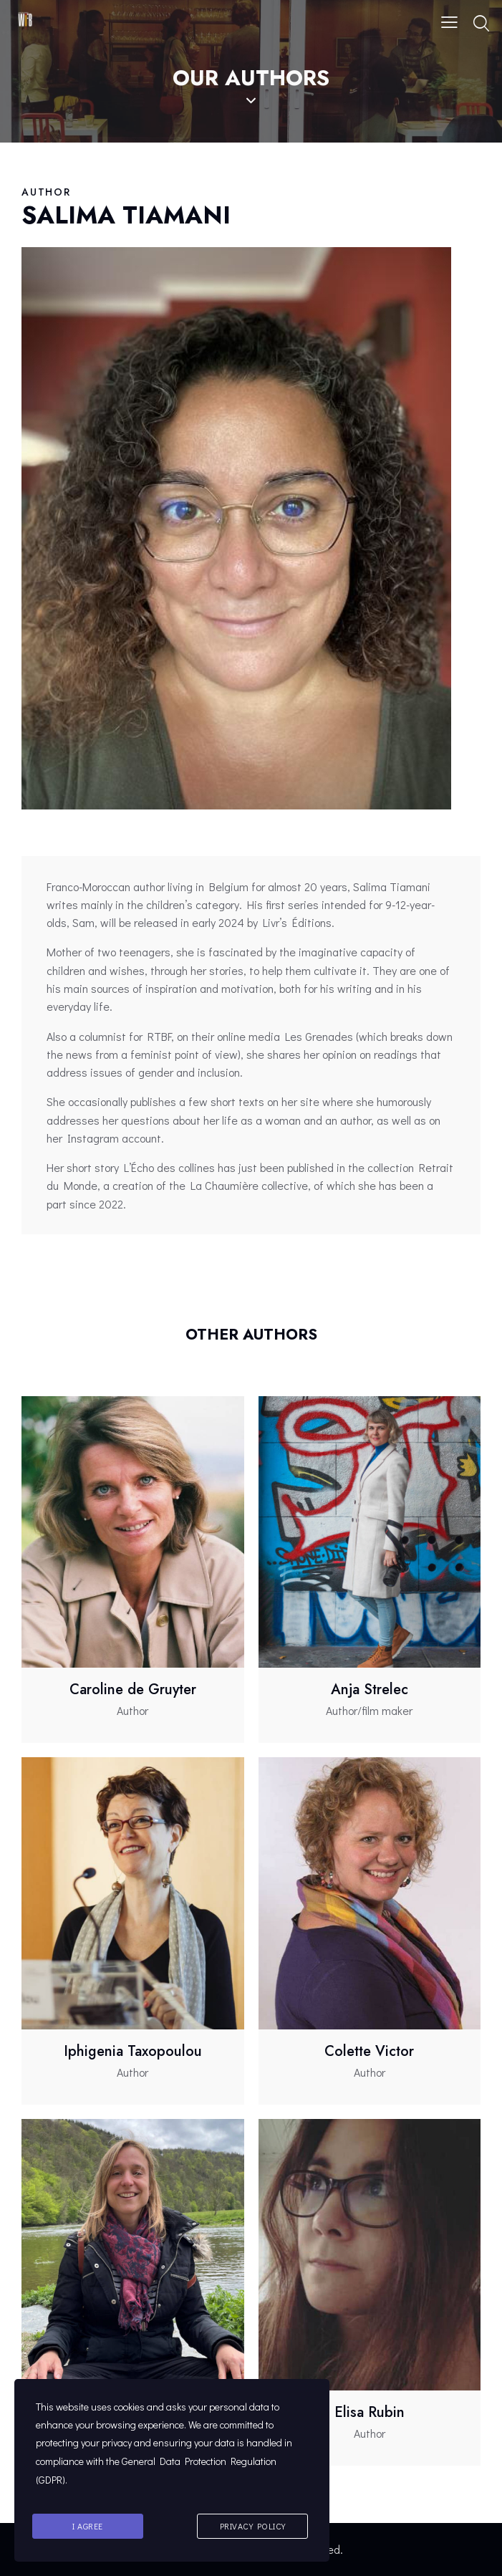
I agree (87, 2527)
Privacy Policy (253, 2527)
